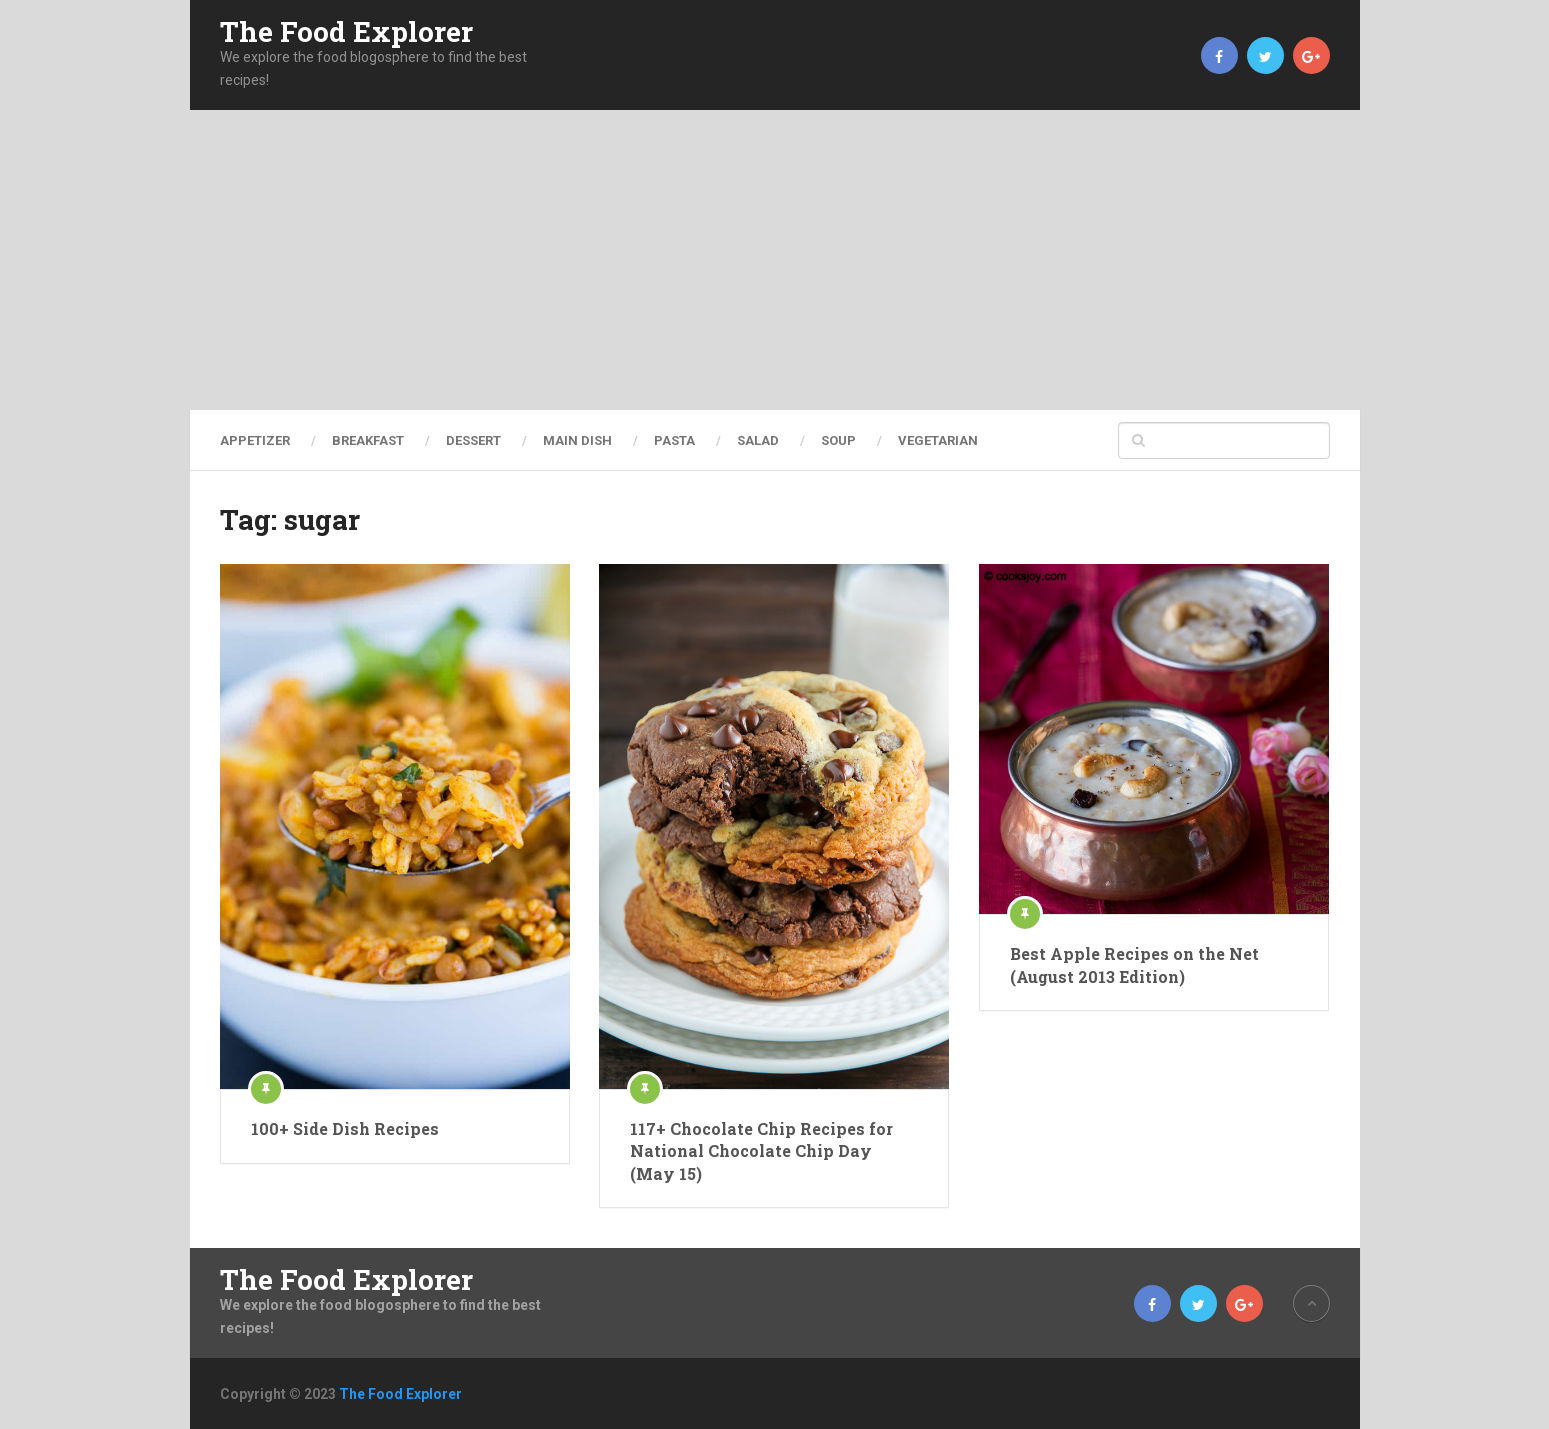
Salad (758, 440)
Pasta (674, 440)
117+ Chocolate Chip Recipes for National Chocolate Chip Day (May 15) (761, 1151)
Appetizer (255, 440)
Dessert (473, 440)
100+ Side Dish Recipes (345, 1128)
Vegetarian (938, 440)
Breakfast (368, 440)
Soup (838, 440)
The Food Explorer (346, 32)
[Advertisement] (775, 260)
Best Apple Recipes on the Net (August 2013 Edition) (1134, 964)
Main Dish (577, 440)
